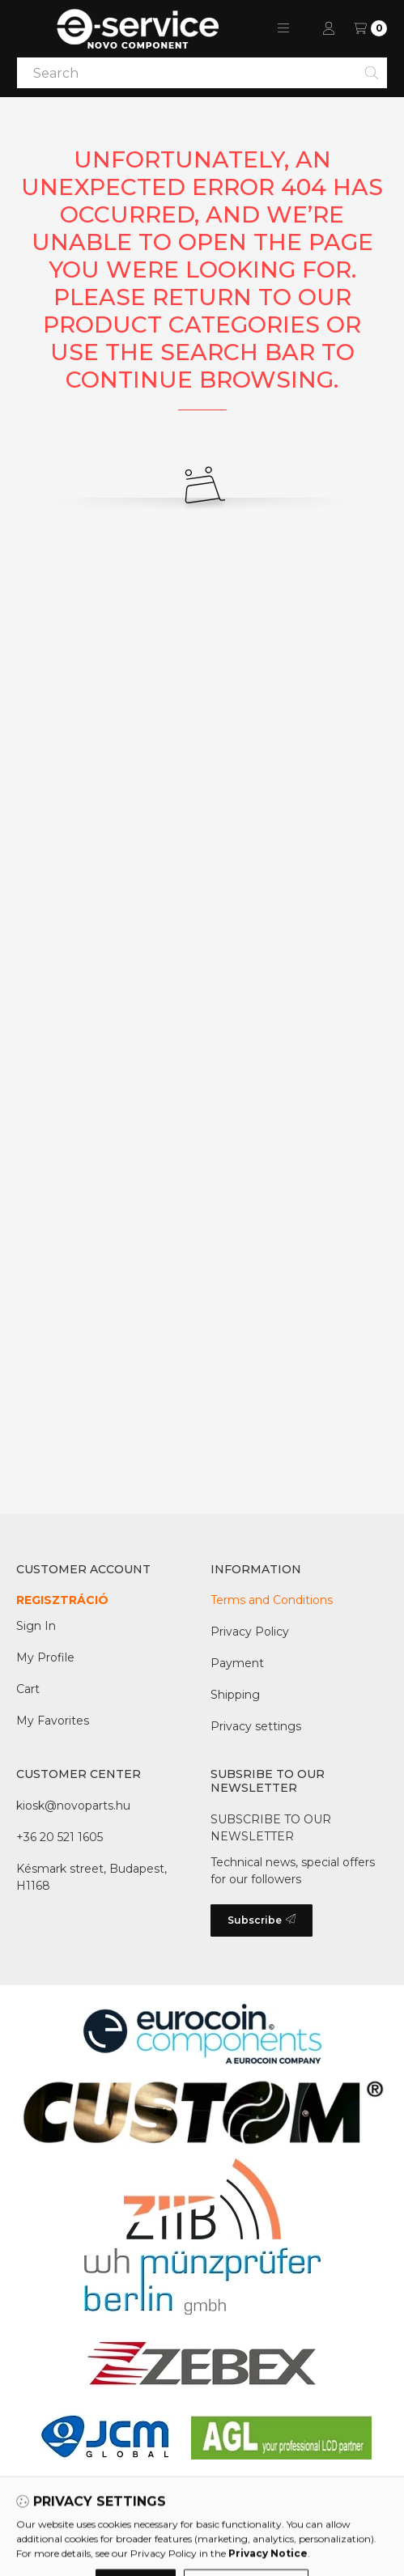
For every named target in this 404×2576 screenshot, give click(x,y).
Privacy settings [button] (256, 1726)
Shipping (235, 1694)
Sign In (36, 1626)
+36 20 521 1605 (59, 1837)
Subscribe (262, 1920)
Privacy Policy (250, 1631)
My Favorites (52, 1720)
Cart (28, 1689)
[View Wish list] (370, 28)
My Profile (45, 1657)
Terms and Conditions (272, 1600)
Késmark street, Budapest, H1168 (91, 1877)
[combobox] (202, 73)
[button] (283, 28)
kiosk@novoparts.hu (73, 1805)
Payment (237, 1663)
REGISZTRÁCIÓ (62, 1600)
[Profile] (329, 28)
